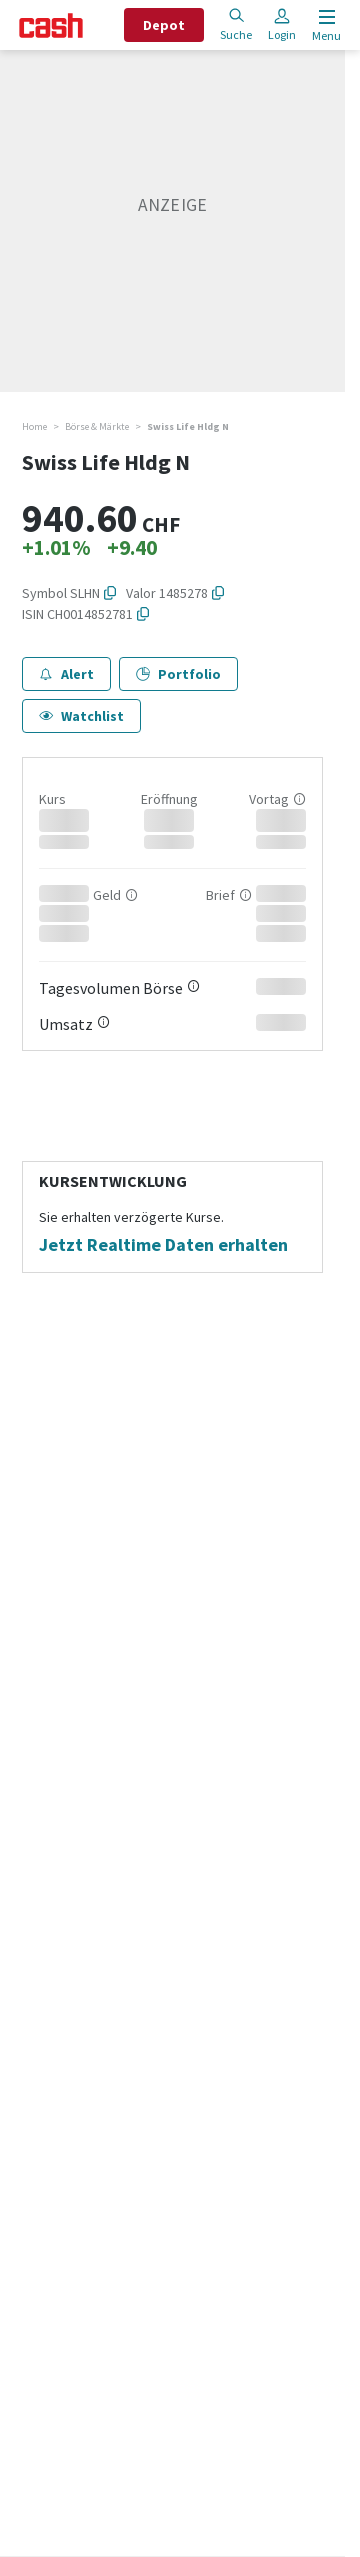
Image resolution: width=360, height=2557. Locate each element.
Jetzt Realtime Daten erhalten (163, 1245)
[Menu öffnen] (324, 25)
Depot (164, 25)
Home (34, 426)
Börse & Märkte (97, 426)
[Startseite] (51, 25)
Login (282, 24)
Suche (236, 24)
